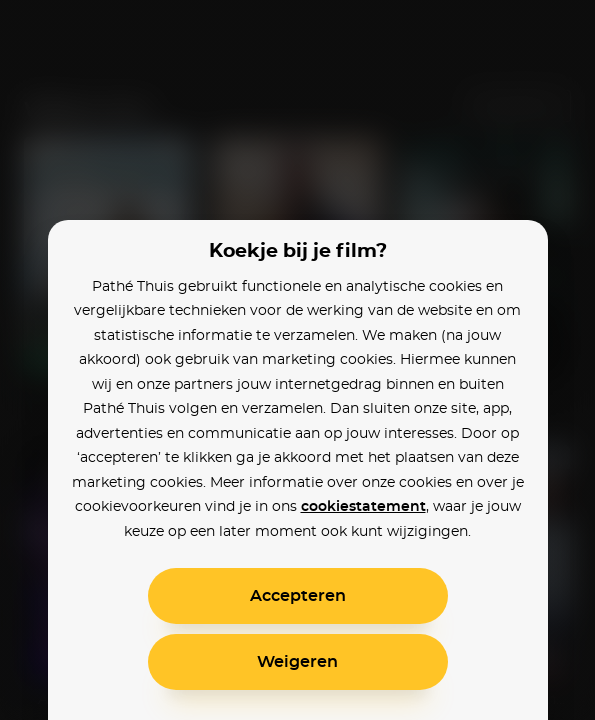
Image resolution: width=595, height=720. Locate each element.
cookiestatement (363, 507)
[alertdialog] (297, 360)
